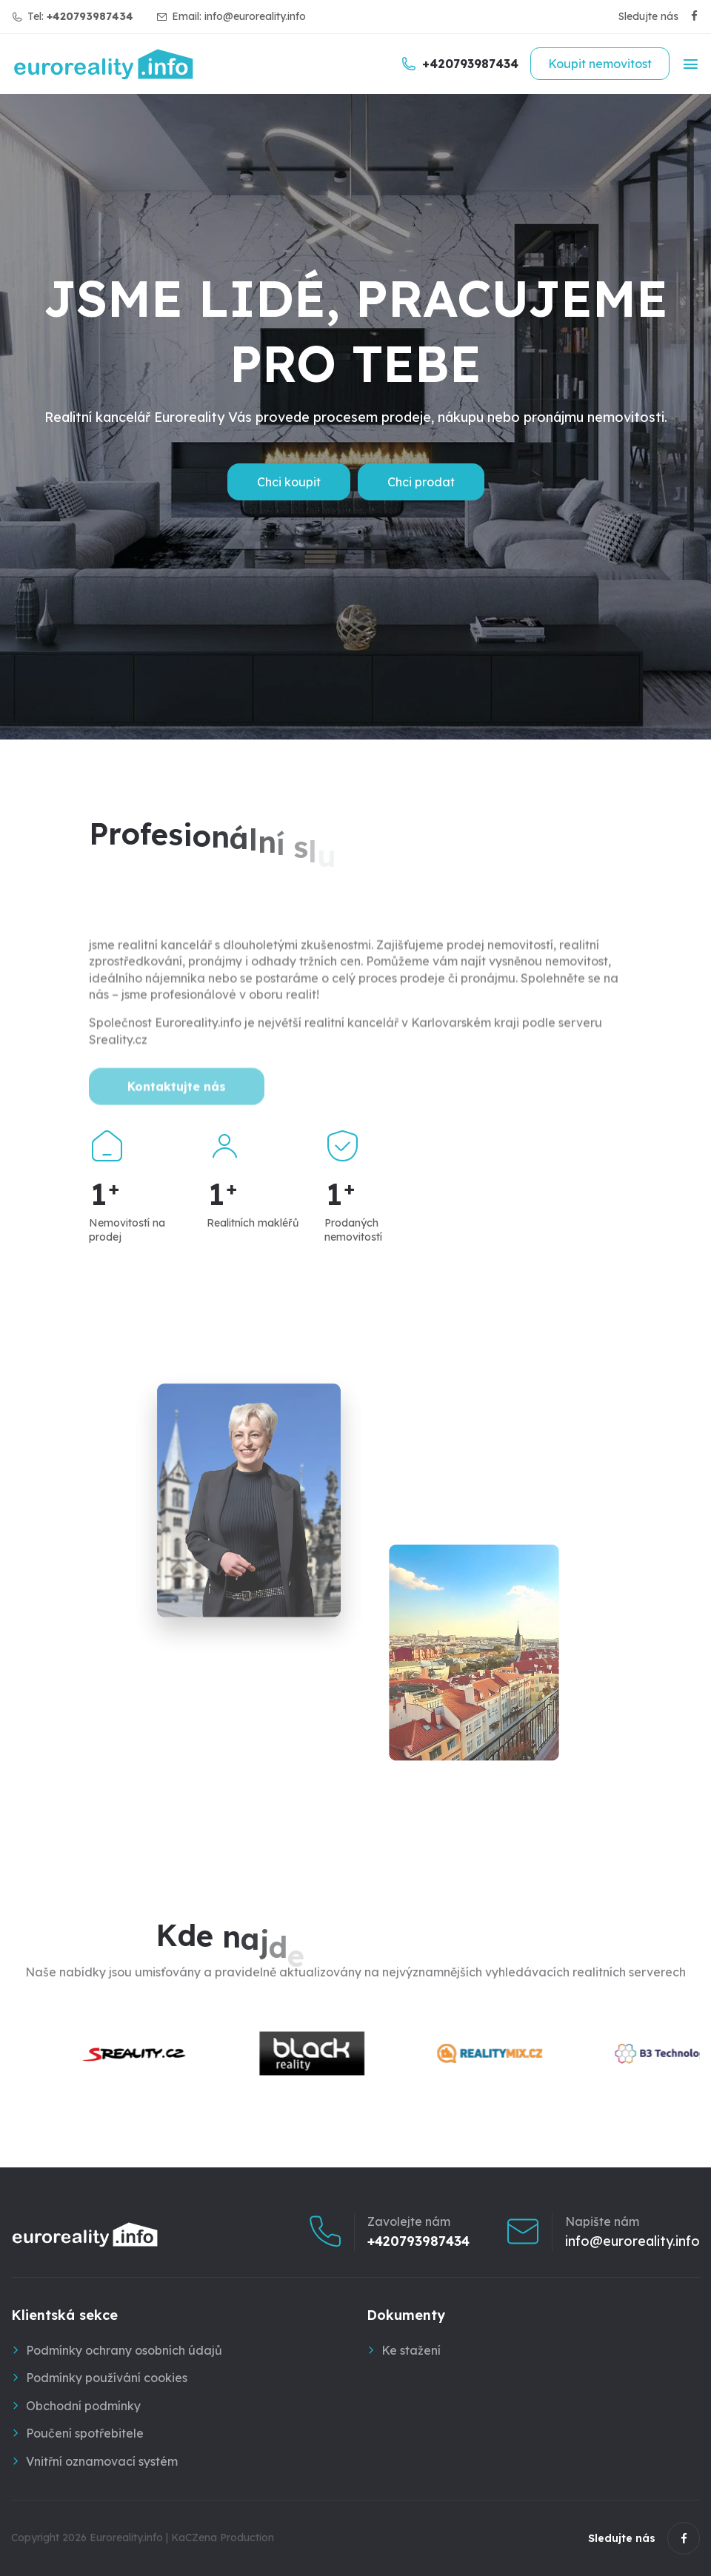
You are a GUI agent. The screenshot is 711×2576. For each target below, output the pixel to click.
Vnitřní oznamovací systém (102, 2461)
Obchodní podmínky (83, 2405)
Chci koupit (289, 481)
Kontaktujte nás (176, 1105)
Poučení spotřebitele (85, 2433)
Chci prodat (421, 481)
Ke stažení (411, 2350)
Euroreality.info (126, 2537)
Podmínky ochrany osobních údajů (124, 2350)
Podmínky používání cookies (106, 2377)
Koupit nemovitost (600, 63)
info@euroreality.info (255, 16)
